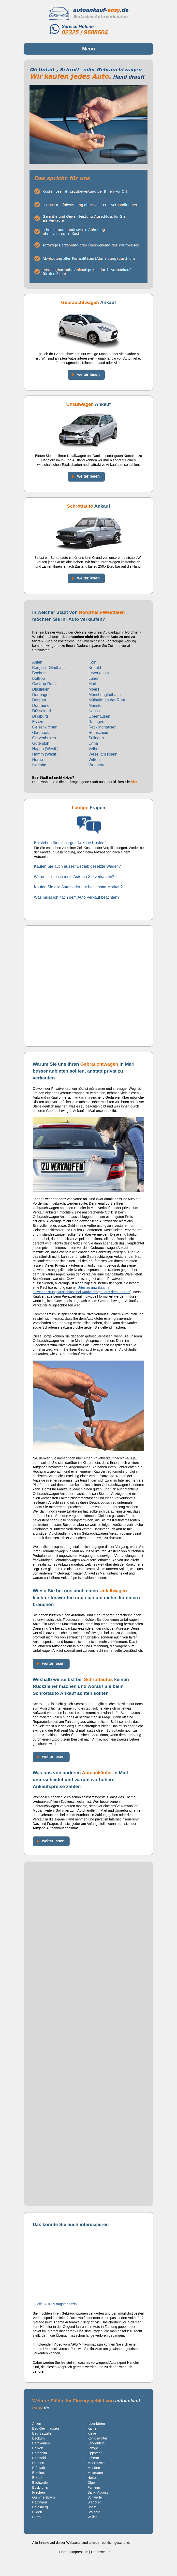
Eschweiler (40, 2483)
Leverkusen (98, 673)
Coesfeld (39, 2458)
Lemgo (93, 2448)
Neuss (94, 711)
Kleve (92, 2433)
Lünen (94, 678)
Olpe (91, 2483)
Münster (95, 705)
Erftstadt (38, 2468)
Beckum (38, 2438)
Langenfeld (96, 2443)
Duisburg (40, 716)
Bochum (39, 673)
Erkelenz (38, 2473)
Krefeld (94, 668)
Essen (37, 722)
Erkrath (37, 2478)
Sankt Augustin (99, 2492)
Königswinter (97, 2438)
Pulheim (94, 2487)
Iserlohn (39, 765)
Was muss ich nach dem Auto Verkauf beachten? (76, 897)
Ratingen (96, 722)
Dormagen (41, 695)
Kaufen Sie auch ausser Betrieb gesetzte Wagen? (77, 866)
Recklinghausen (102, 727)
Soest (92, 2507)
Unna (93, 743)
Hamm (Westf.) (45, 754)
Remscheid (98, 732)
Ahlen (37, 662)
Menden (94, 2468)
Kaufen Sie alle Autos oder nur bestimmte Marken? (78, 887)
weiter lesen (88, 374)
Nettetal (93, 2478)
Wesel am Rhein (102, 754)
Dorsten (39, 700)
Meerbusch (96, 2463)
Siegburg (94, 2502)
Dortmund (40, 705)
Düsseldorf (41, 711)
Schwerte (95, 2497)
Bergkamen (41, 2443)
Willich (92, 2517)
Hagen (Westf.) (45, 749)
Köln (92, 662)
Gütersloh (40, 743)
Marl (92, 684)
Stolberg (94, 2512)
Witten (94, 760)
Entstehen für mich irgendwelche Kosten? (70, 843)
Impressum (79, 2552)
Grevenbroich (44, 738)
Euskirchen (40, 2487)
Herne (37, 760)
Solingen (96, 738)
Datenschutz (100, 2552)
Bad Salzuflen (42, 2433)
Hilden (37, 2512)
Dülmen (38, 2463)
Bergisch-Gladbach (49, 668)
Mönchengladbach (104, 695)
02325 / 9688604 (85, 32)
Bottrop (38, 678)
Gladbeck (40, 732)
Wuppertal (97, 765)
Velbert (94, 749)
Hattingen (39, 2502)
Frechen (38, 2492)
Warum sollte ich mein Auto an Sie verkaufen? (74, 877)
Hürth (36, 2517)
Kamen (93, 2428)
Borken (37, 2448)
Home (63, 2552)
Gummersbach (43, 2497)
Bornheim (39, 2453)
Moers (93, 689)
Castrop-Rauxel (45, 684)
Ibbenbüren (96, 2423)
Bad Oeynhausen (45, 2428)
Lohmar (93, 2458)
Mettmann (95, 2473)
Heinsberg (40, 2507)
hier (134, 782)
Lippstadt (95, 2453)
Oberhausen (99, 716)
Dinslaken (40, 689)
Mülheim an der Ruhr (106, 700)
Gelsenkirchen (44, 727)
